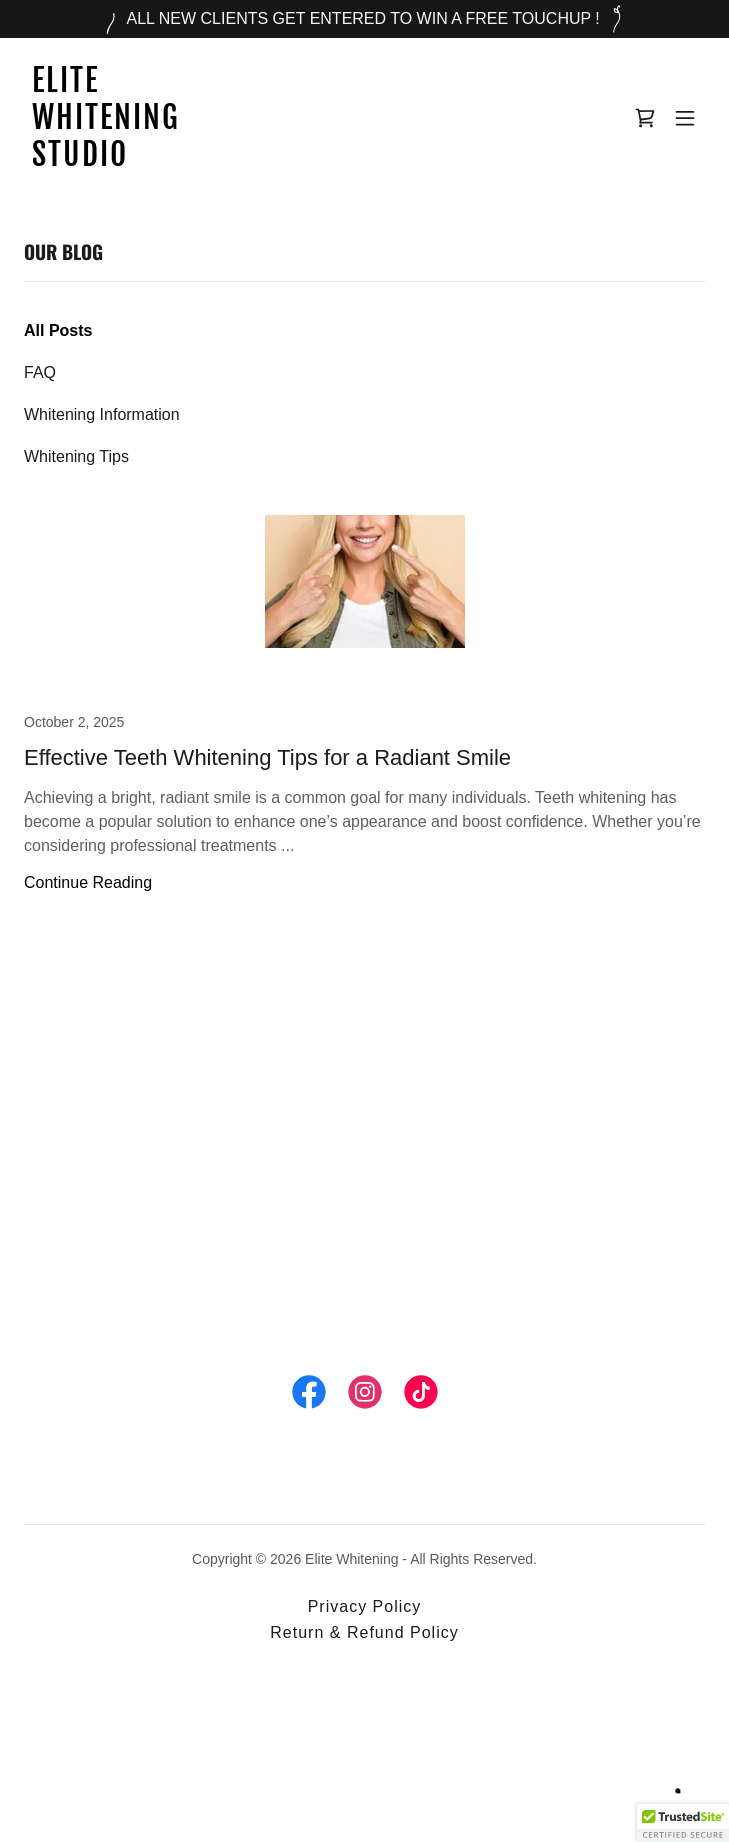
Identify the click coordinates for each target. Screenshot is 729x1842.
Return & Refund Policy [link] (364, 1632)
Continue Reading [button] (88, 882)
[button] (685, 118)
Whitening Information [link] (102, 414)
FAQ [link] (40, 372)
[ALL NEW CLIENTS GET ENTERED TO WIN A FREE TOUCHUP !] (364, 19)
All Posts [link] (58, 330)
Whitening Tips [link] (76, 456)
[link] (262, 160)
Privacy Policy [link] (365, 1606)
